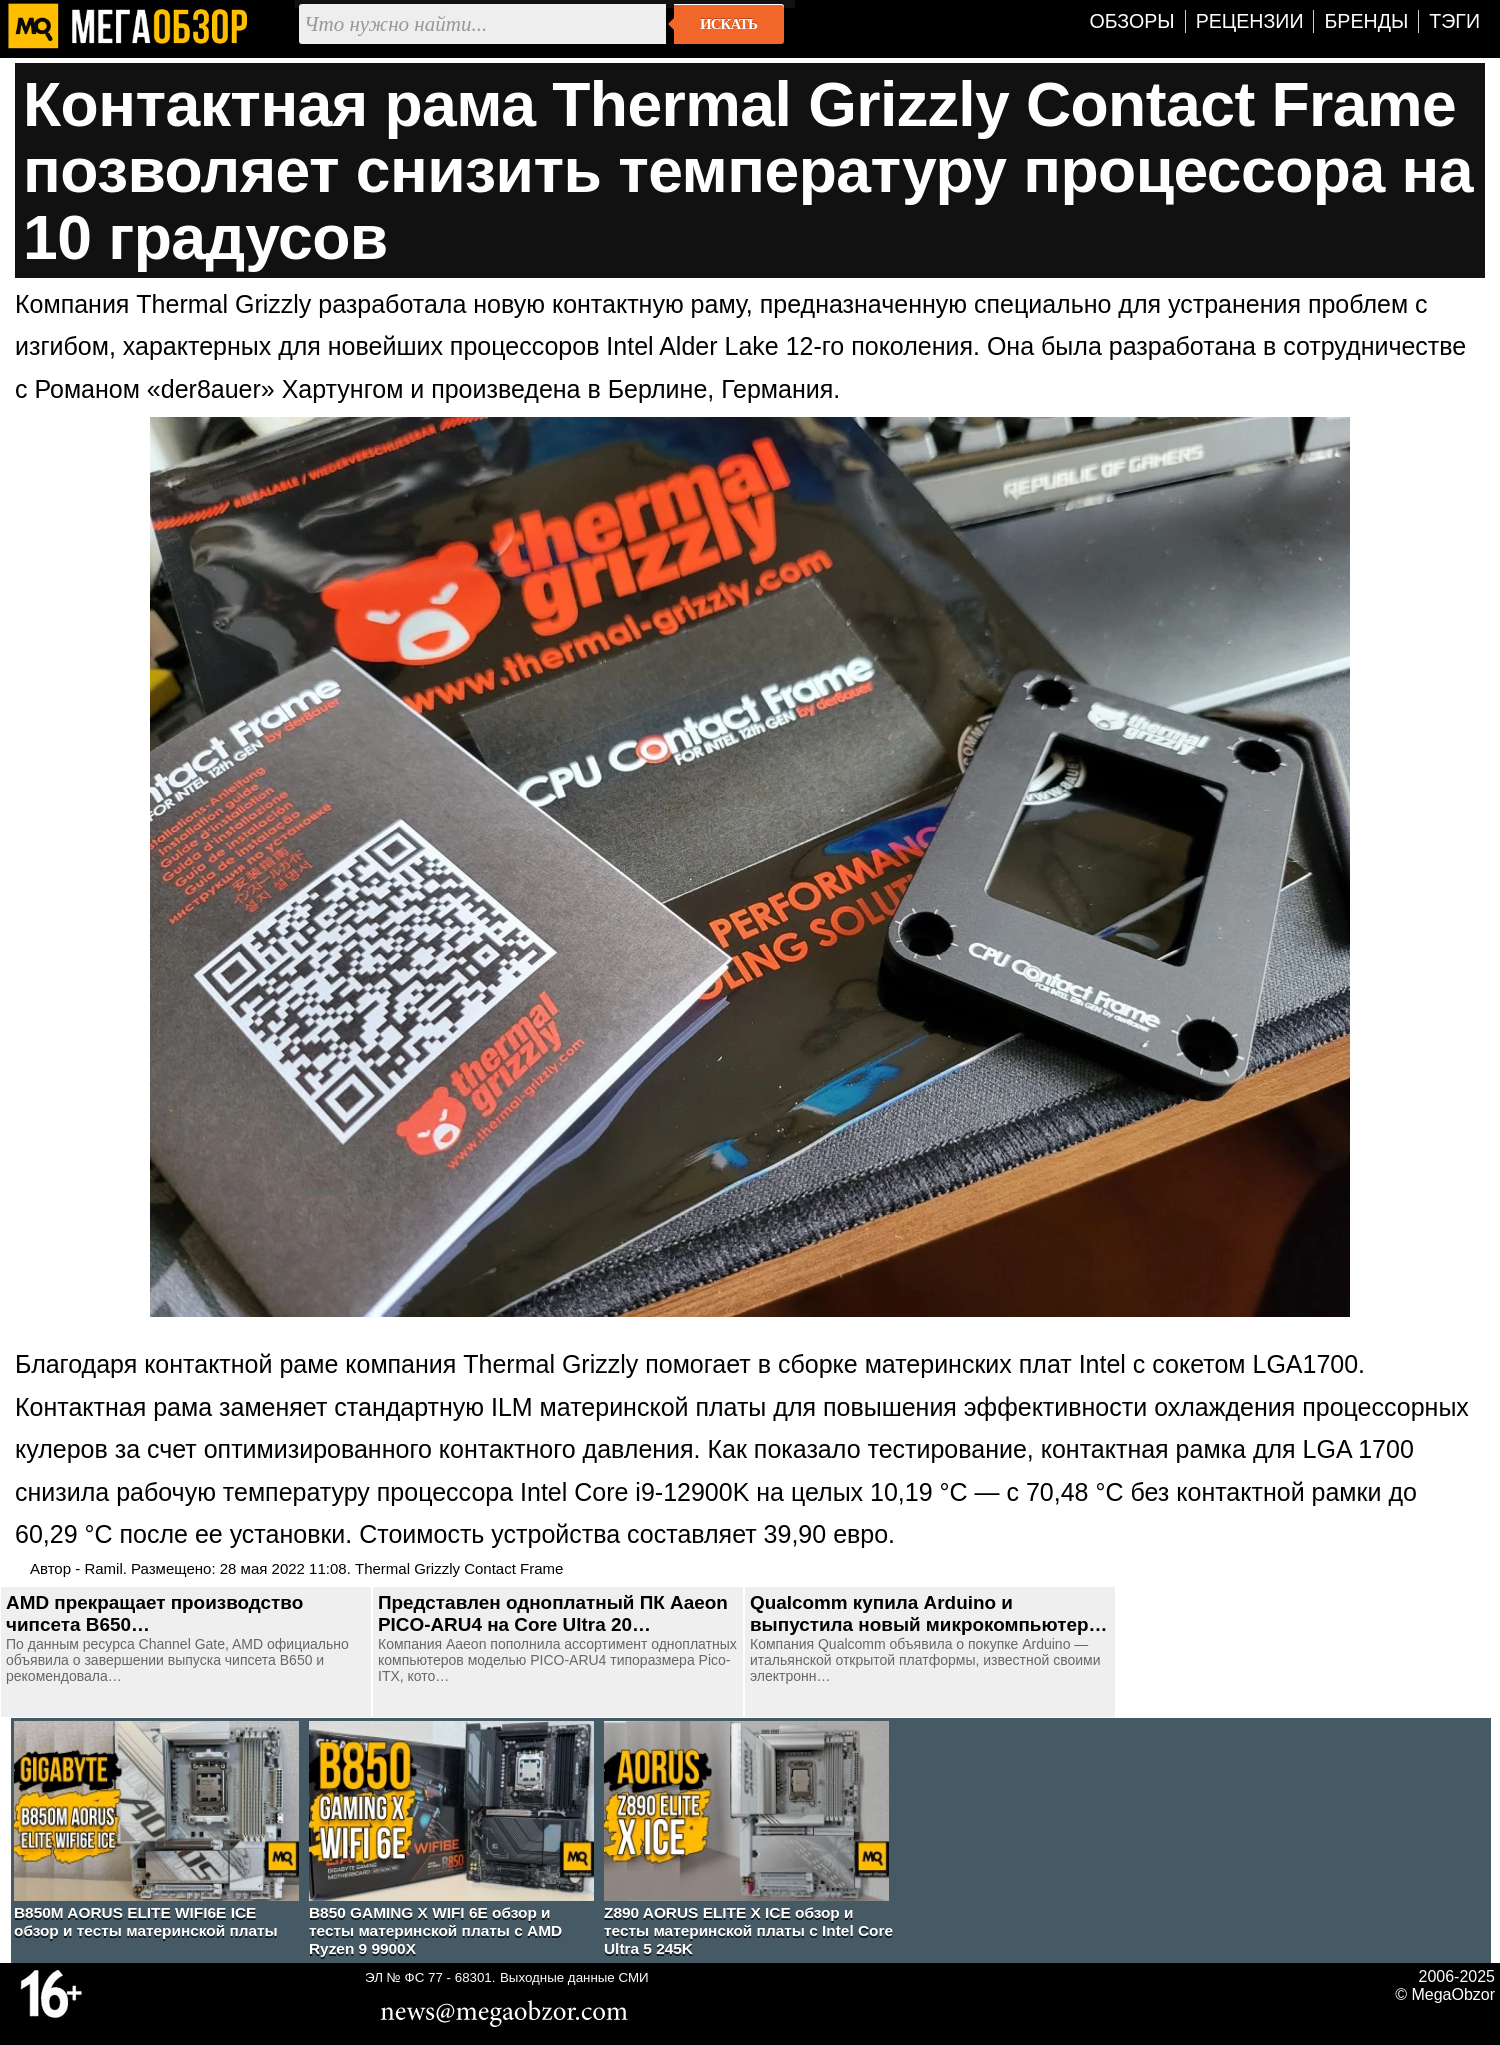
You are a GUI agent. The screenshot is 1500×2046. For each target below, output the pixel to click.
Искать (728, 24)
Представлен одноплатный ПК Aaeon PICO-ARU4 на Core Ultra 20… (553, 1613)
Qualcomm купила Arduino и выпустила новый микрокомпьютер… (928, 1613)
